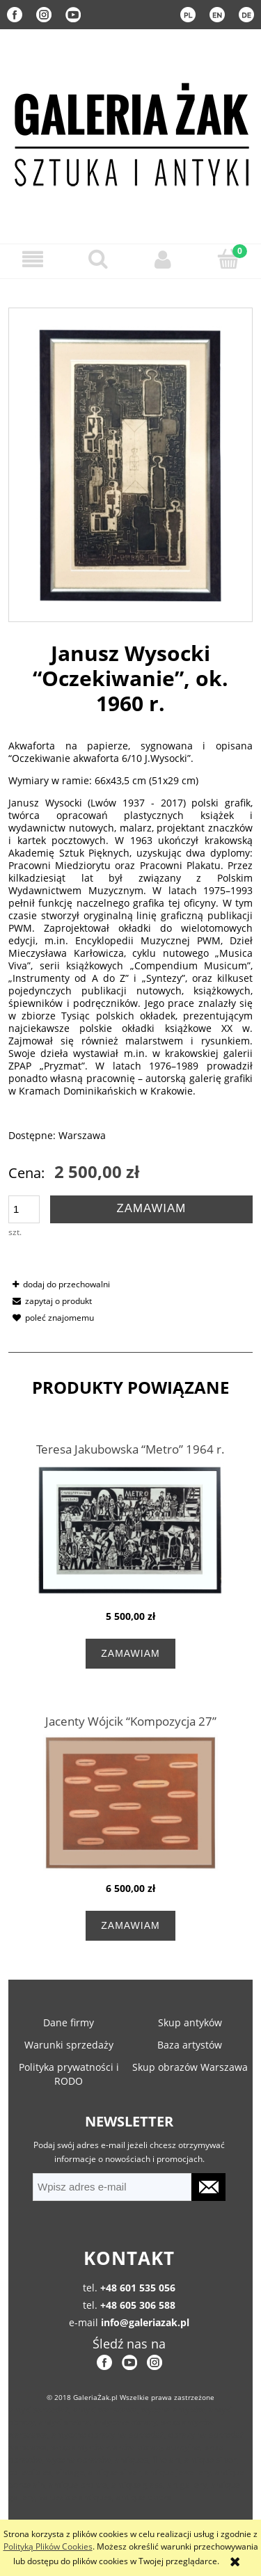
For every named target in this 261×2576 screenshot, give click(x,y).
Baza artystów (189, 2044)
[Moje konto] (163, 259)
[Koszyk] (228, 258)
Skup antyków (190, 2022)
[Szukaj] (98, 258)
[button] (32, 259)
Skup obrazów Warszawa (190, 2067)
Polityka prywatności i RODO (69, 2074)
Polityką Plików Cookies (48, 2546)
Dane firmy (68, 2022)
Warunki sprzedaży (68, 2044)
